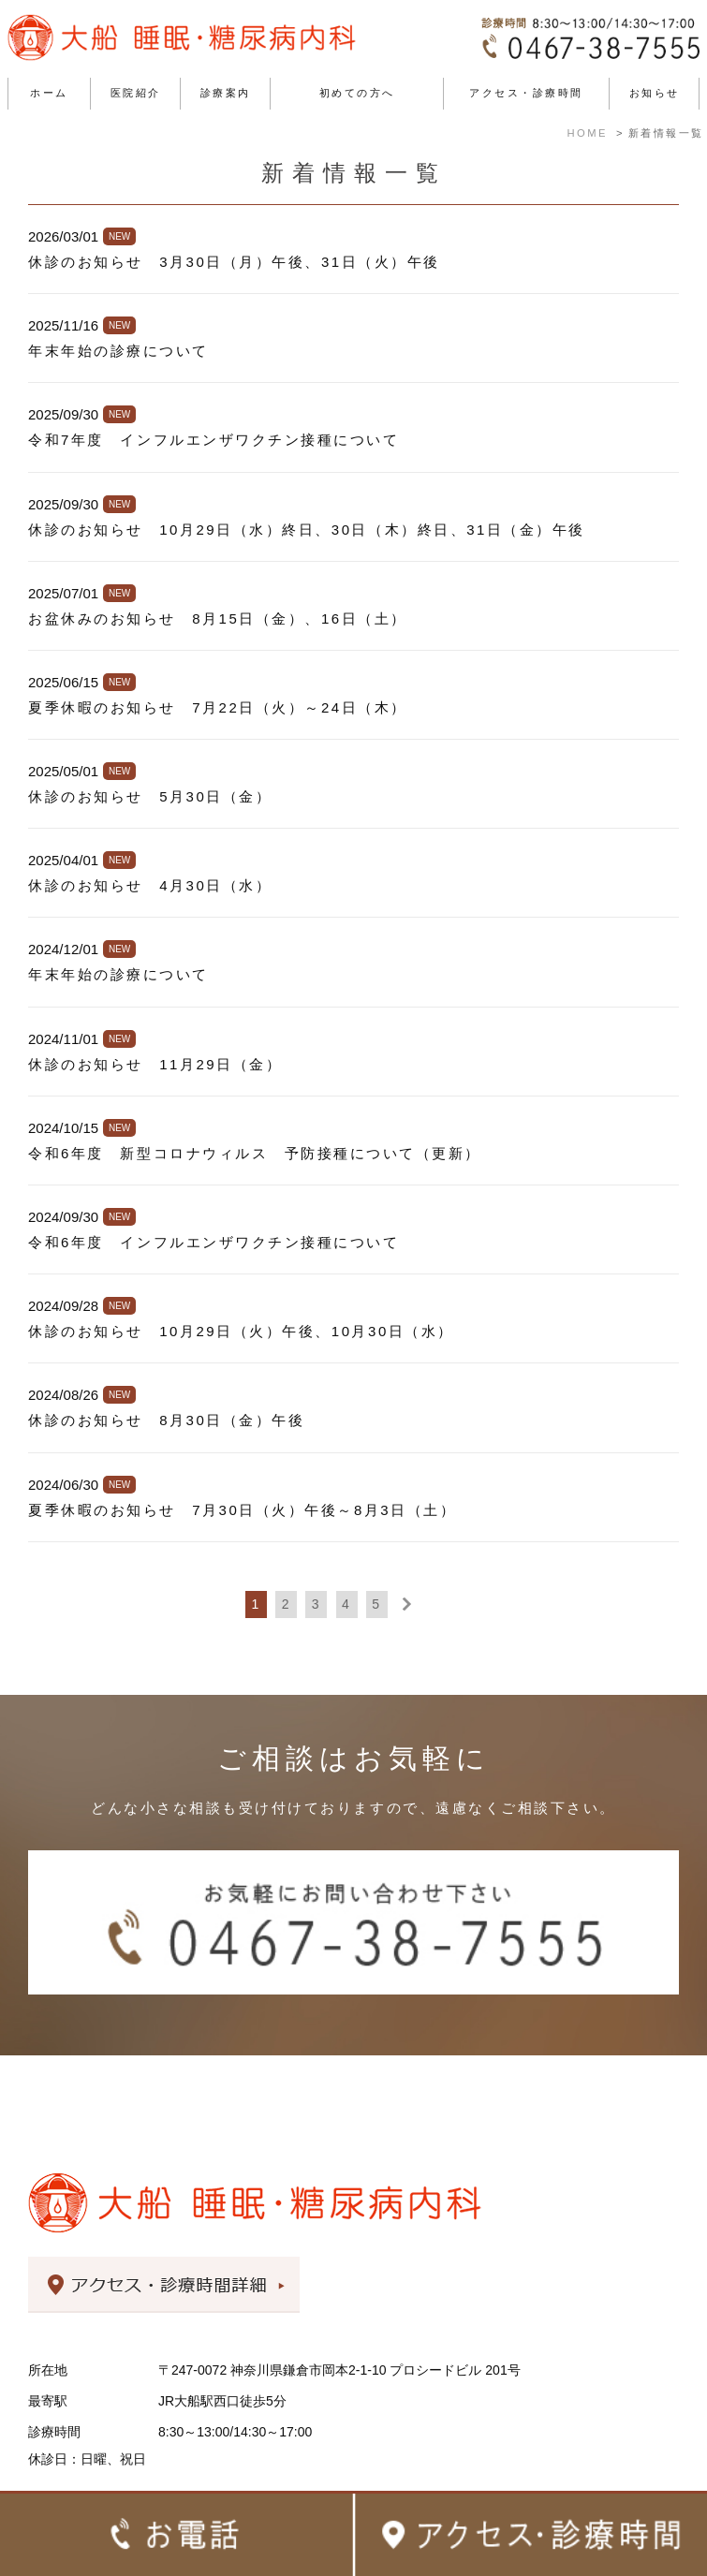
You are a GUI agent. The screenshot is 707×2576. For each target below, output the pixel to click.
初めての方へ (357, 92)
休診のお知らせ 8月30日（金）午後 (166, 1420)
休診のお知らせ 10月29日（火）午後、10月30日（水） (241, 1331)
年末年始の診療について (118, 351)
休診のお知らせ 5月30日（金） (150, 796)
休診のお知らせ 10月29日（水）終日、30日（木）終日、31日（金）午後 (306, 529)
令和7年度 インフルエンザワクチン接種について (213, 440)
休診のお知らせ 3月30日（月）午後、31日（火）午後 (234, 262)
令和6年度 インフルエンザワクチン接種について (213, 1242)
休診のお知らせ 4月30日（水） (150, 885)
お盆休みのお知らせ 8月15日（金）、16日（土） (217, 618)
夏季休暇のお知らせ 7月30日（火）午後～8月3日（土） (242, 1510)
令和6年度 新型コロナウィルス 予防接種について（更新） (254, 1153)
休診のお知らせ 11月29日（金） (155, 1064)
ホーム (49, 92)
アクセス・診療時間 (526, 92)
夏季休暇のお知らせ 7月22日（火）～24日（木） (217, 707)
